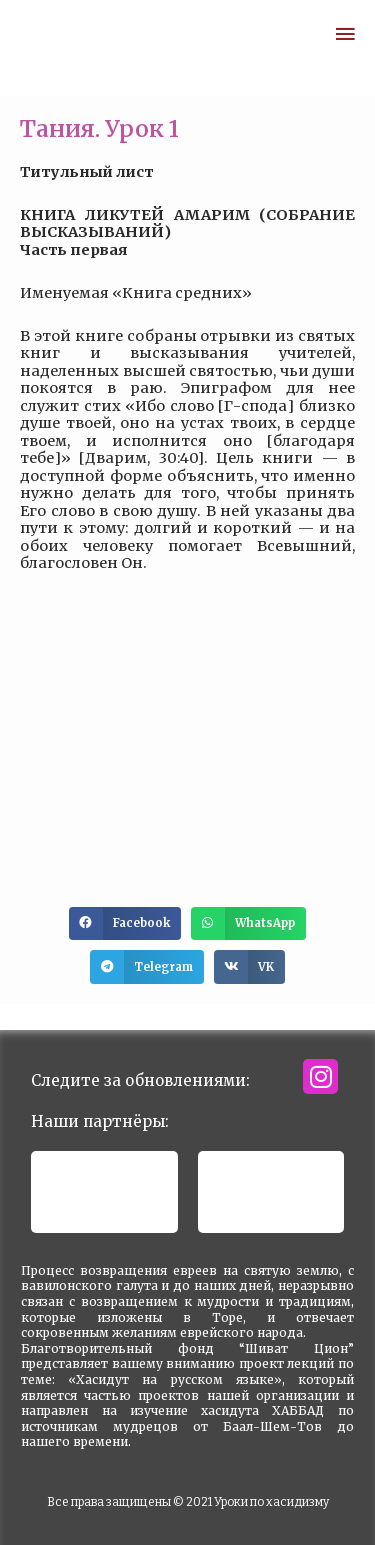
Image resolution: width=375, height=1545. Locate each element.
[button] (125, 924)
